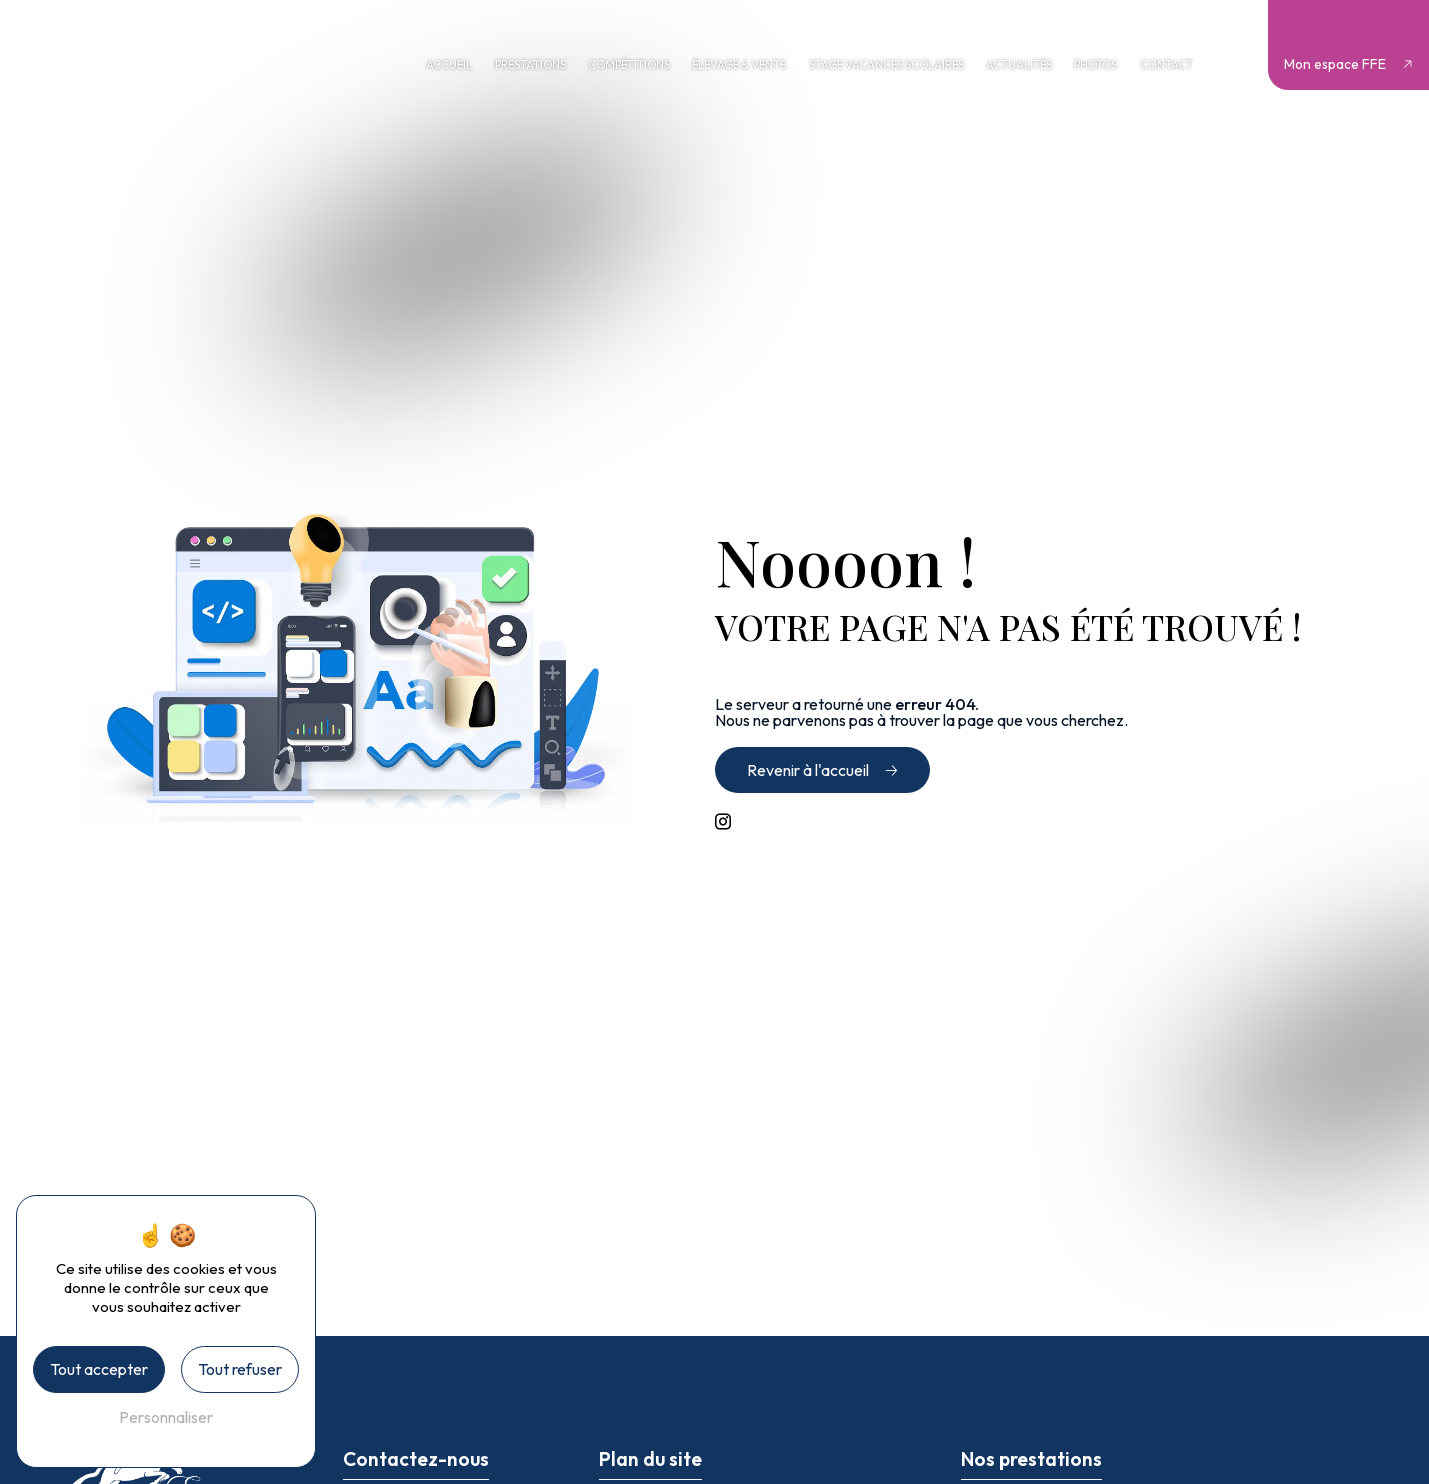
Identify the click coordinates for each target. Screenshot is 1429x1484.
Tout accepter (99, 1369)
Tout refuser (240, 1369)
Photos (1095, 65)
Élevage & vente (739, 65)
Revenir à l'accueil (808, 770)
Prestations (530, 65)
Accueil (449, 65)
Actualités (1019, 65)
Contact (1166, 65)
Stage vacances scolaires (886, 65)
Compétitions (629, 65)
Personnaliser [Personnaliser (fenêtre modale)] (166, 1417)
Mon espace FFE (1335, 64)
